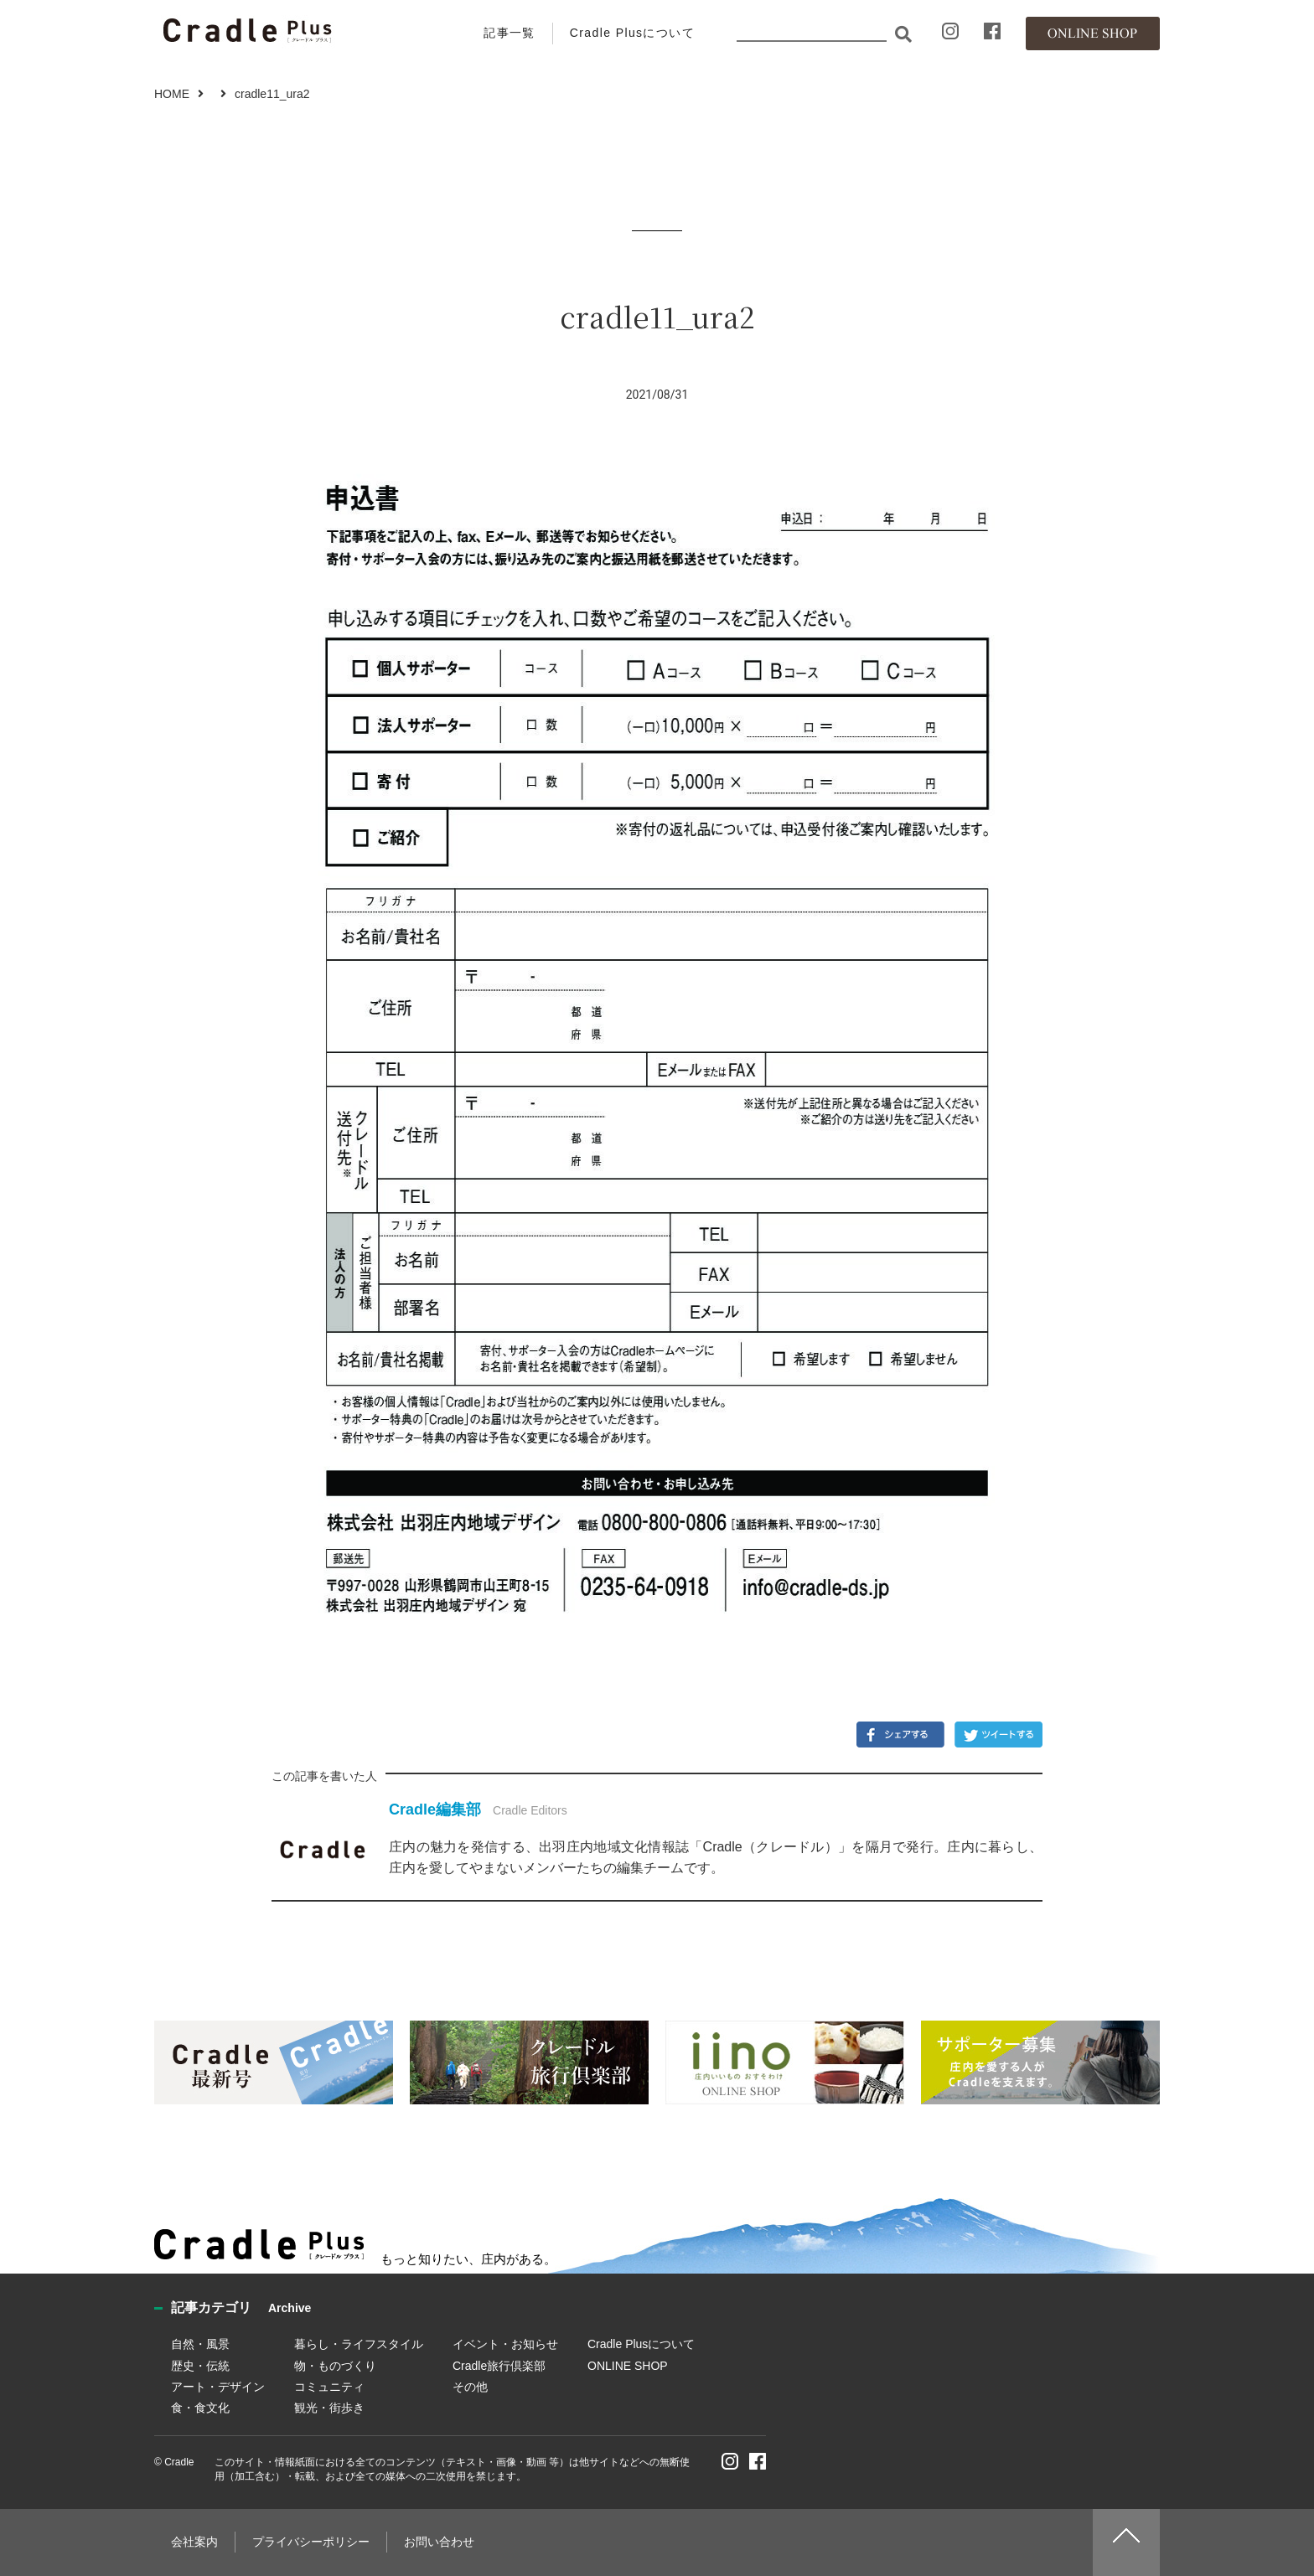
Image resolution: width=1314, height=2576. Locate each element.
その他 (470, 2386)
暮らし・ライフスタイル (358, 2344)
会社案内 (194, 2541)
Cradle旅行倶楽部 (499, 2365)
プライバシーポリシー (311, 2541)
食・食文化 (200, 2407)
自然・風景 (200, 2344)
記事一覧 (509, 32)
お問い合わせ (439, 2541)
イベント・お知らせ (505, 2344)
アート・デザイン (218, 2386)
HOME (171, 94)
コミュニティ (329, 2386)
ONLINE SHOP (627, 2365)
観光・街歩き (329, 2407)
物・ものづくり (335, 2365)
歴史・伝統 (200, 2365)
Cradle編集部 (435, 1809)
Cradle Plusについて (632, 32)
